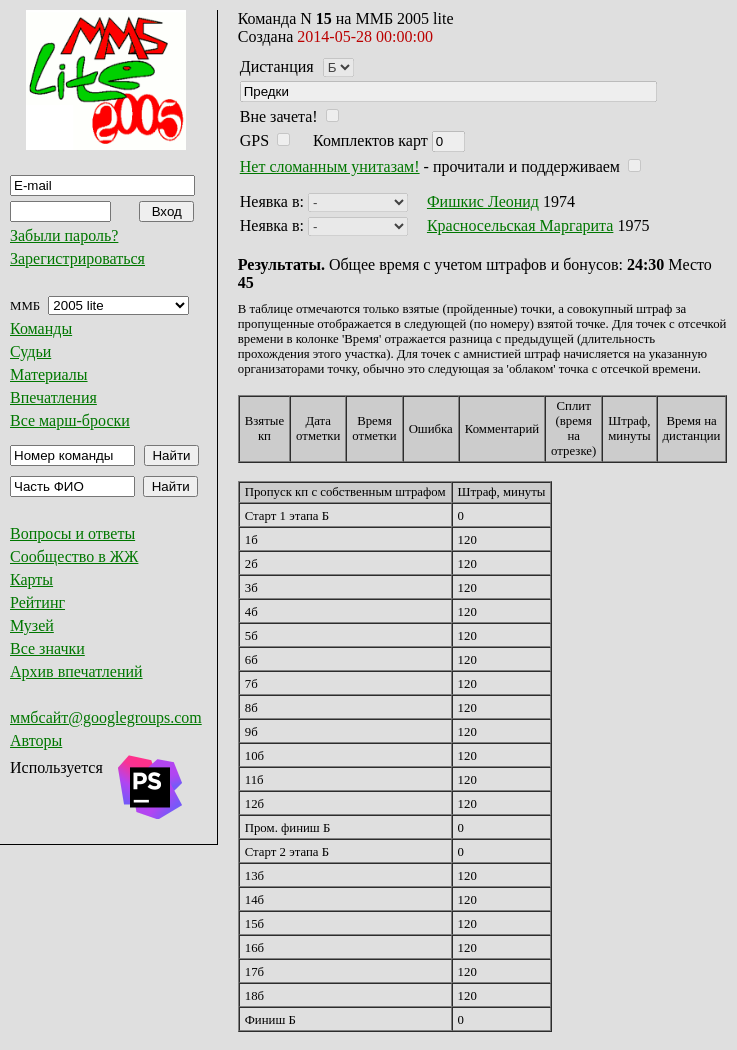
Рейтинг (37, 602)
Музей (32, 625)
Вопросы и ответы (72, 533)
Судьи (30, 351)
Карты (31, 579)
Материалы (49, 374)
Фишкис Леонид (483, 201)
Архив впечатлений (76, 671)
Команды (41, 328)
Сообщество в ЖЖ (74, 556)
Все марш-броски (70, 420)
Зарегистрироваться (77, 258)
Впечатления (53, 397)
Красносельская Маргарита (520, 225)
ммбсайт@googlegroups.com (106, 717)
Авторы (36, 740)
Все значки (47, 648)
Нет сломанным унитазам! (330, 166)
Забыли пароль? (64, 235)
